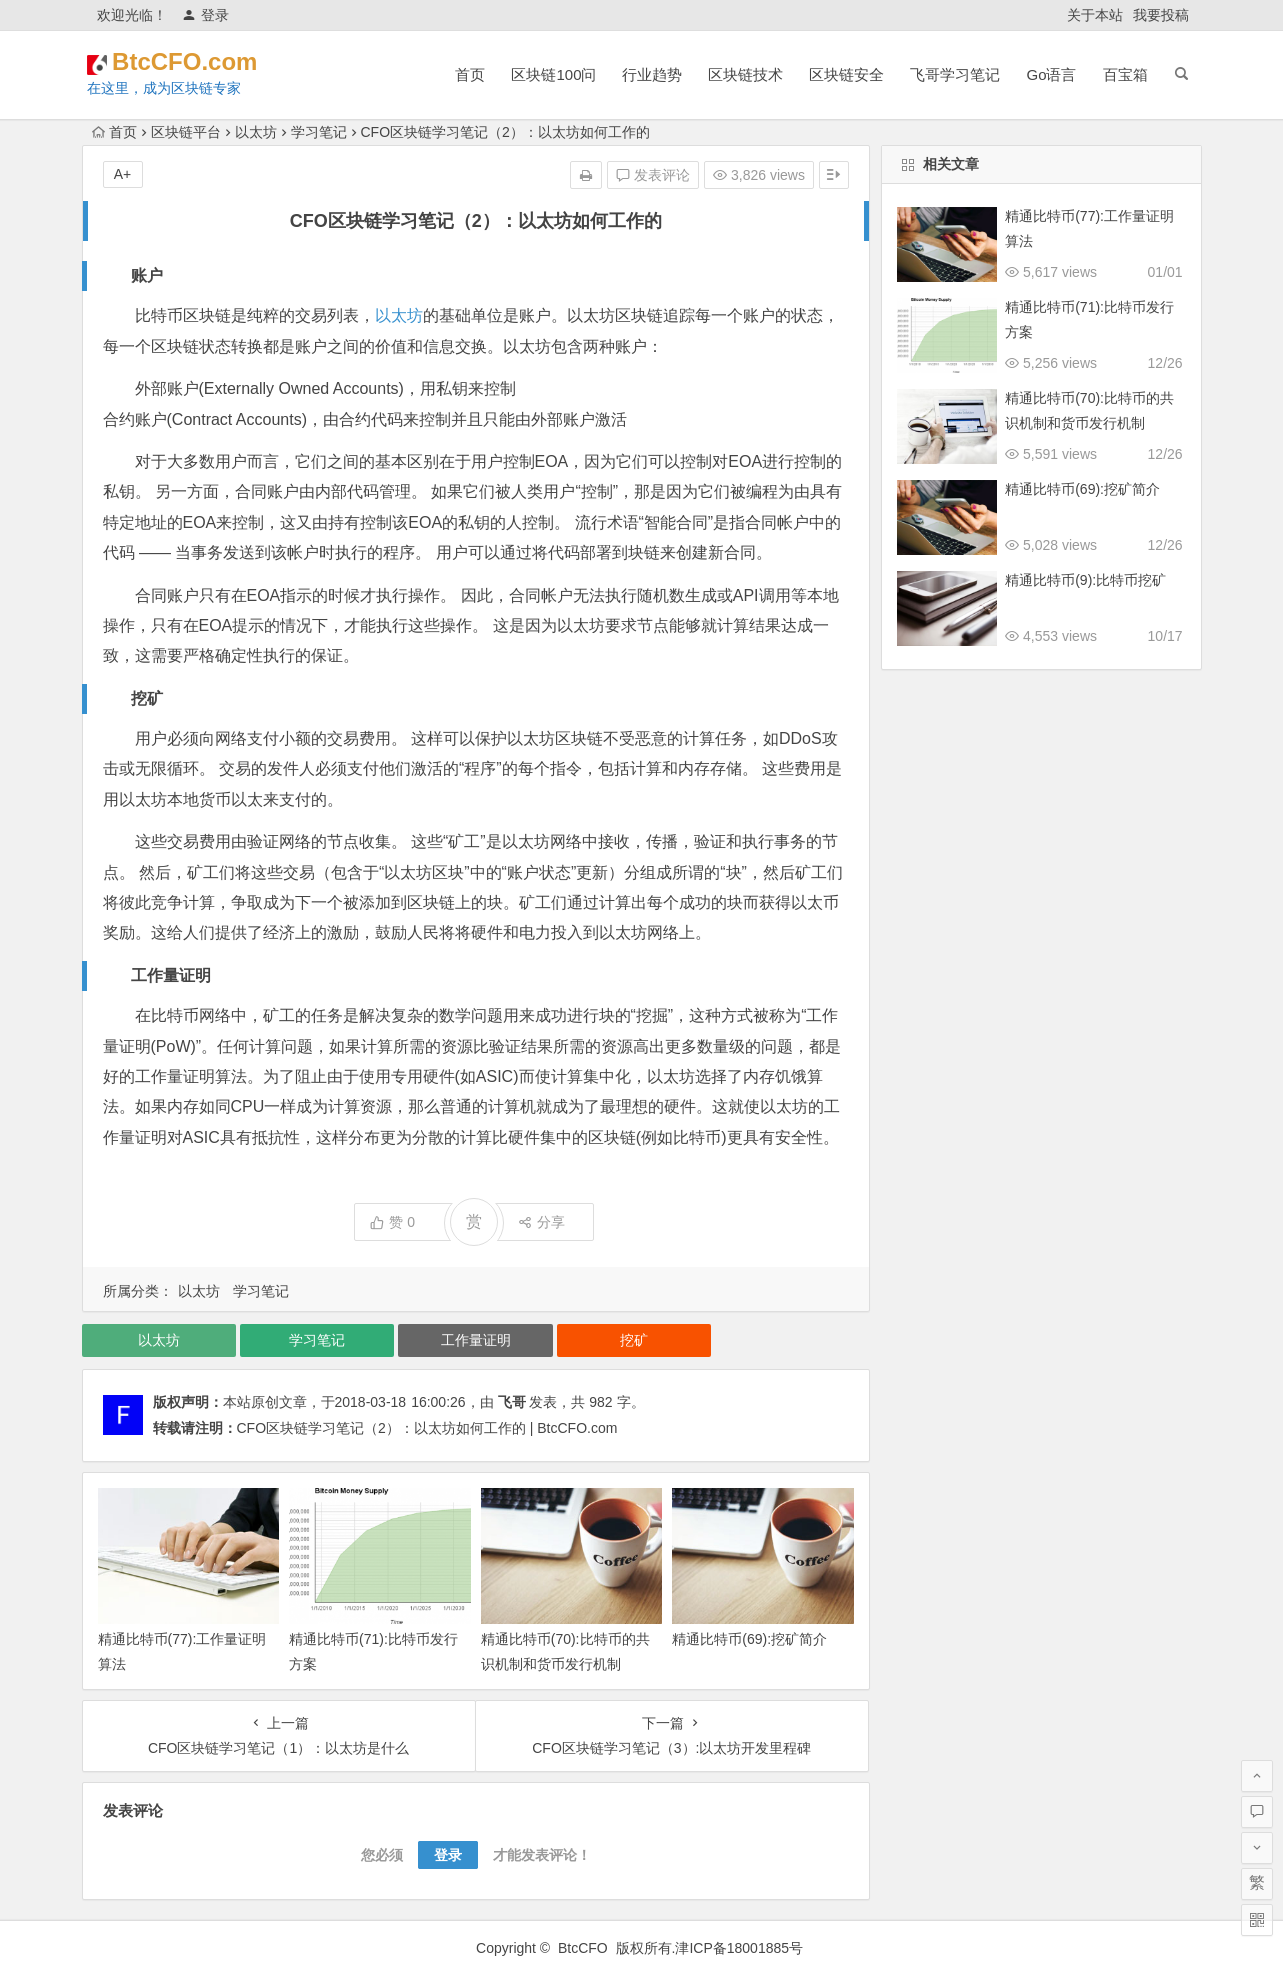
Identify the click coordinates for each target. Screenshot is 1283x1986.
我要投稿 (1161, 15)
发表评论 (653, 175)
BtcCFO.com (214, 61)
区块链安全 (846, 74)
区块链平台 (186, 132)
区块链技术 (745, 74)
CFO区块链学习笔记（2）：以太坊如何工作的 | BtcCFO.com (427, 1428)
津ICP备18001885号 (741, 1948)
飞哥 (512, 1402)
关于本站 (1095, 15)
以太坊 (256, 132)
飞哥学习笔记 (955, 74)
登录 (205, 15)
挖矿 (634, 1340)
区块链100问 (553, 74)
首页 (470, 74)
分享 (541, 1222)
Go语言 (1051, 74)
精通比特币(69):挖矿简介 (749, 1639)
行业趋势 (652, 74)
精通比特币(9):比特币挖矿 (1085, 580)
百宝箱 (1125, 74)
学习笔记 (319, 132)
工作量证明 (476, 1340)
